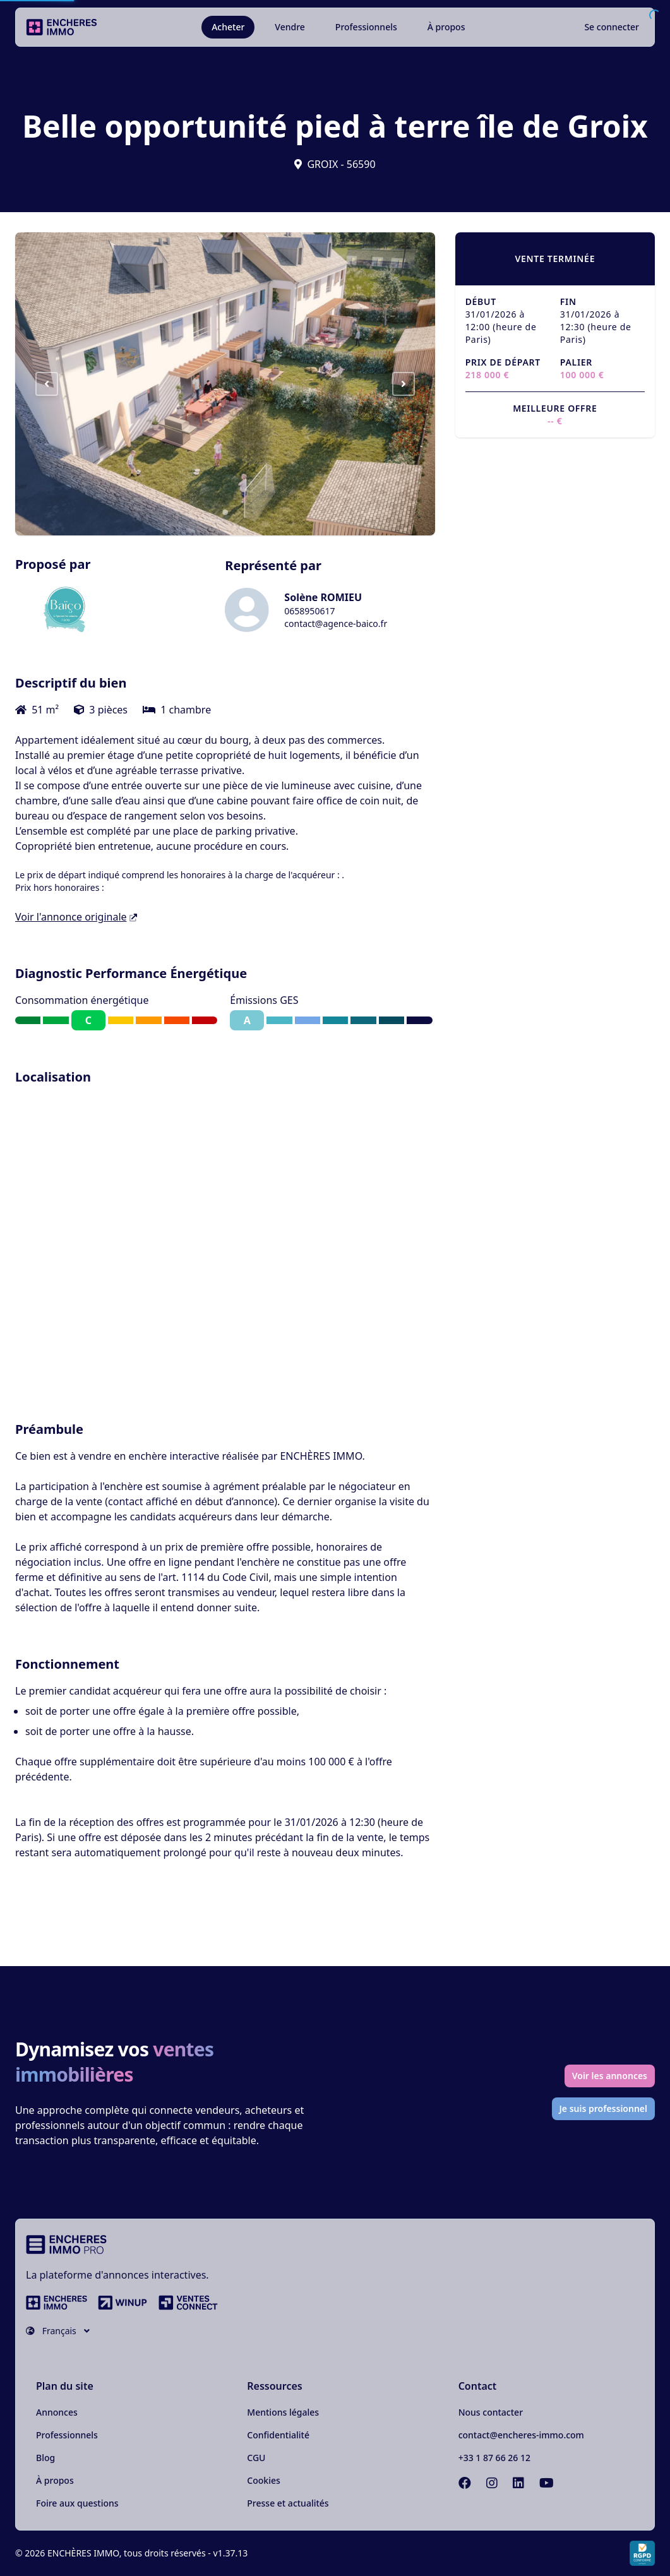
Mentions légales (283, 2412)
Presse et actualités (287, 2503)
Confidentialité (278, 2435)
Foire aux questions (77, 2503)
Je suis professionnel (603, 2108)
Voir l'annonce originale (76, 917)
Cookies (263, 2480)
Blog (45, 2458)
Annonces (57, 2412)
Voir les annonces (609, 2076)
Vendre (290, 27)
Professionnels (366, 27)
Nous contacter (490, 2412)
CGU (256, 2458)
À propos (446, 27)
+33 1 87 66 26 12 (494, 2458)
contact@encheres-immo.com (521, 2435)
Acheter (228, 27)
